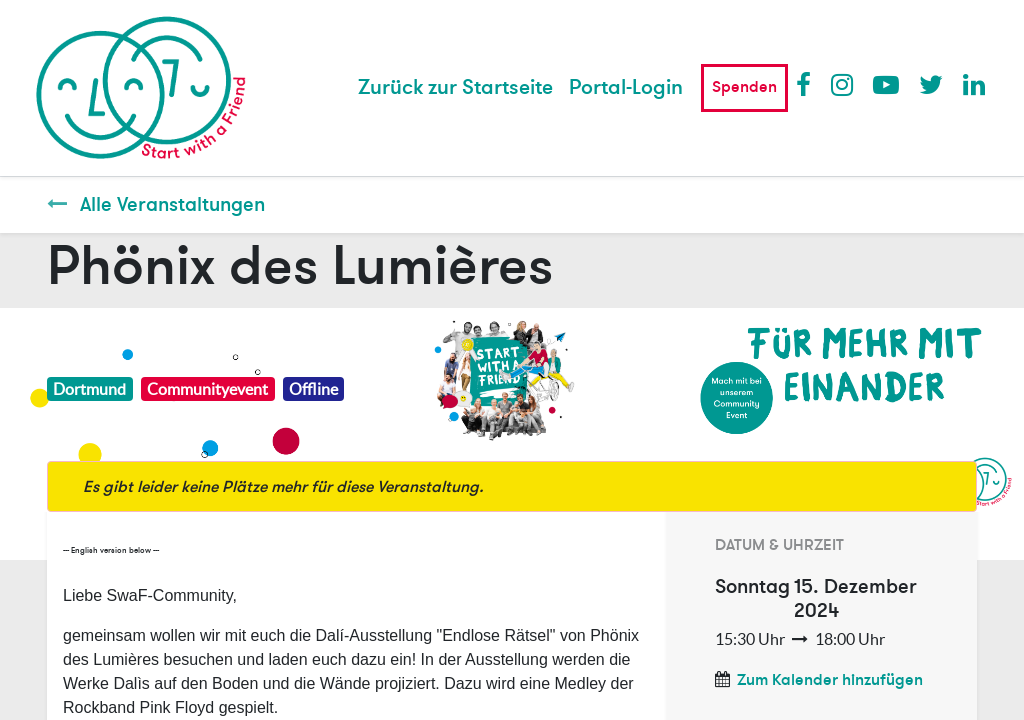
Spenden (744, 87)
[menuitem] (455, 88)
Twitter (931, 84)
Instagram (843, 84)
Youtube (885, 84)
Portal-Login (626, 87)
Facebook (808, 84)
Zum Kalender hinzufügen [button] (830, 680)
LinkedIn (975, 84)
